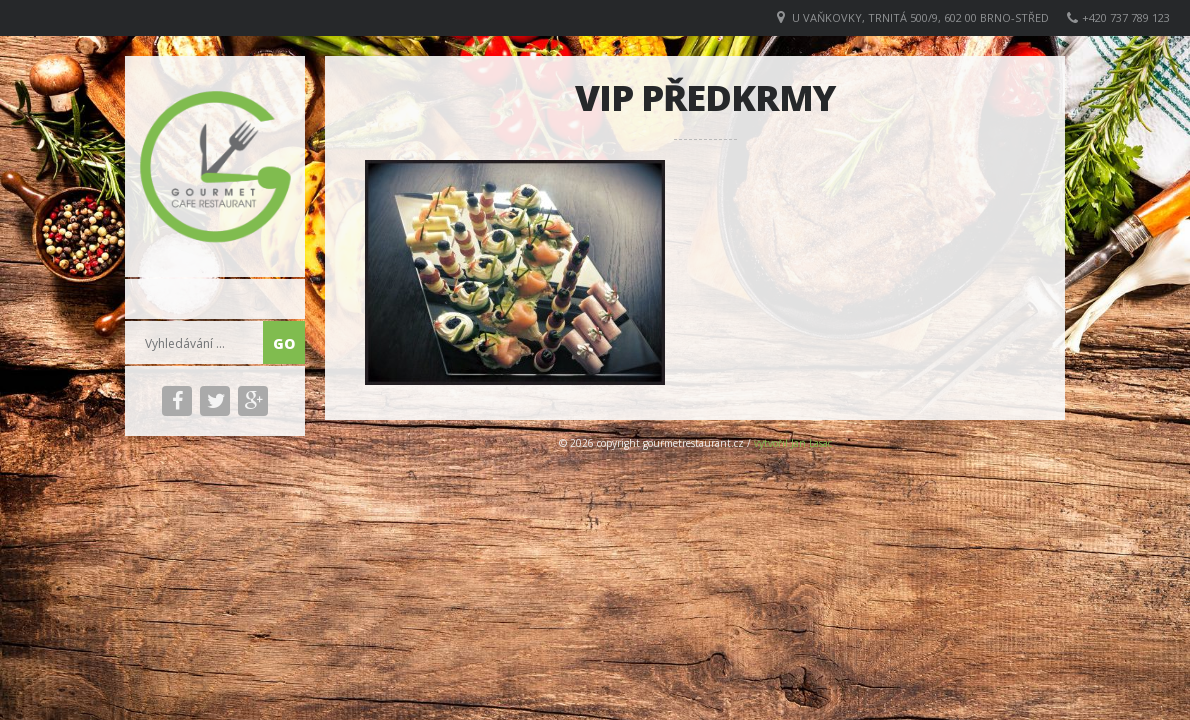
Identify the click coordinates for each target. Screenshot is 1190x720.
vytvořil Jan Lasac (793, 443)
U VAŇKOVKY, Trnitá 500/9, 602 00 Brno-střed (920, 17)
